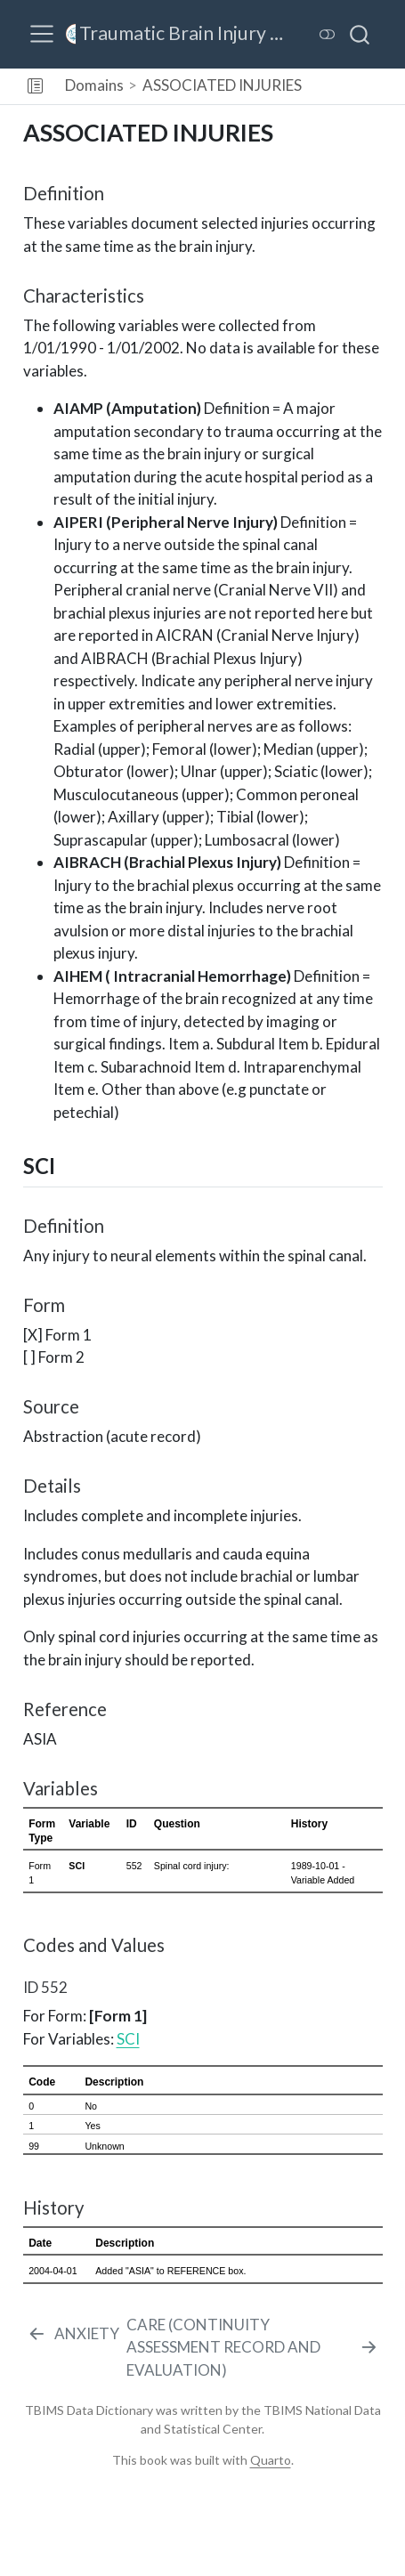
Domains (94, 85)
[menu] (42, 34)
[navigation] (355, 86)
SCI (128, 2038)
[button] (35, 86)
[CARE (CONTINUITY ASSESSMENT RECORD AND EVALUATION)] (253, 2347)
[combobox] (360, 33)
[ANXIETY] (73, 2333)
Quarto (270, 2459)
